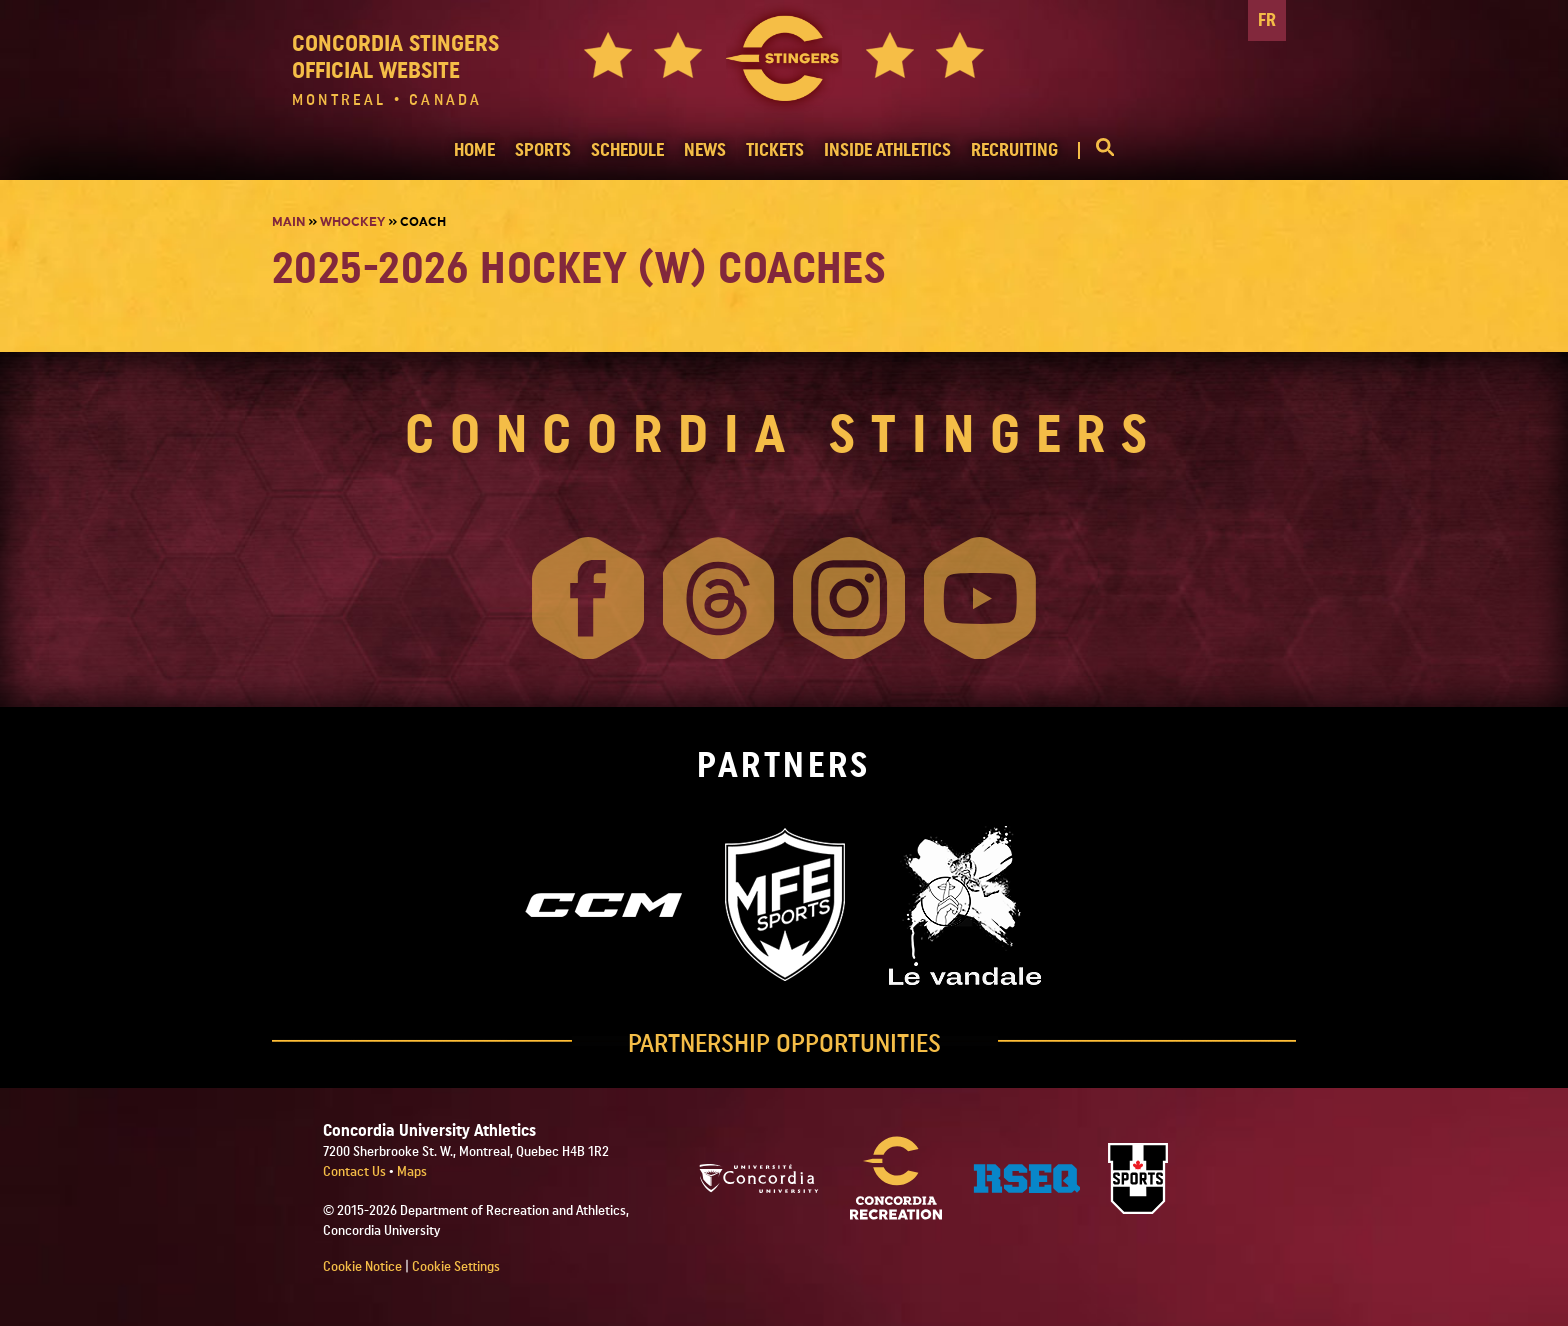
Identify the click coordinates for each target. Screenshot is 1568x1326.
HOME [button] (474, 150)
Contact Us (356, 1172)
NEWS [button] (705, 150)
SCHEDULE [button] (627, 150)
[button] (1096, 150)
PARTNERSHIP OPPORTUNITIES (784, 1044)
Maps (412, 1172)
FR (1267, 20)
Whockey (352, 222)
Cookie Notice (362, 1267)
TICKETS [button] (775, 150)
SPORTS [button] (543, 150)
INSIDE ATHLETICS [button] (887, 150)
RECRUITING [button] (1014, 150)
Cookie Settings (456, 1267)
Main (288, 222)
